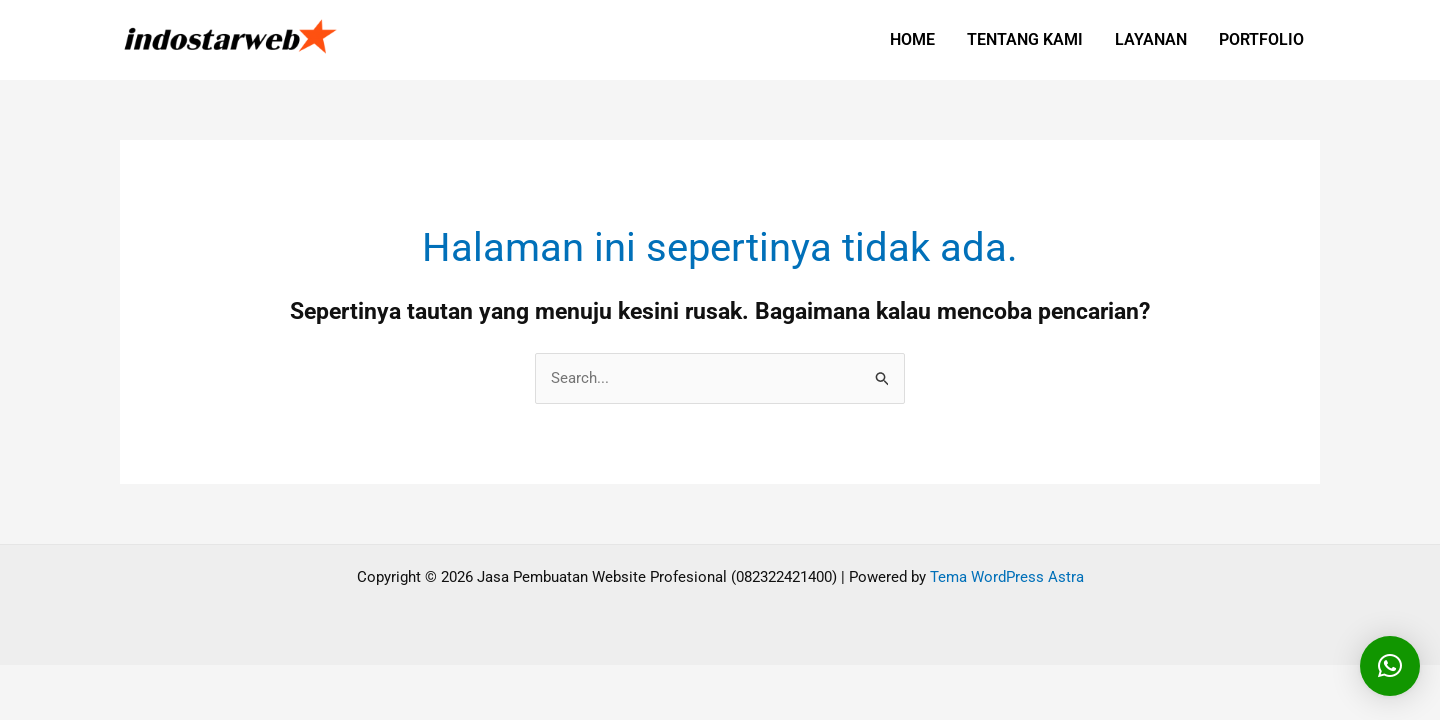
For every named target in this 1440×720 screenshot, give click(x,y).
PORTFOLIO (1261, 39)
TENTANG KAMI (1025, 39)
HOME (912, 39)
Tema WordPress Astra (1007, 577)
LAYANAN (1151, 39)
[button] (1390, 666)
